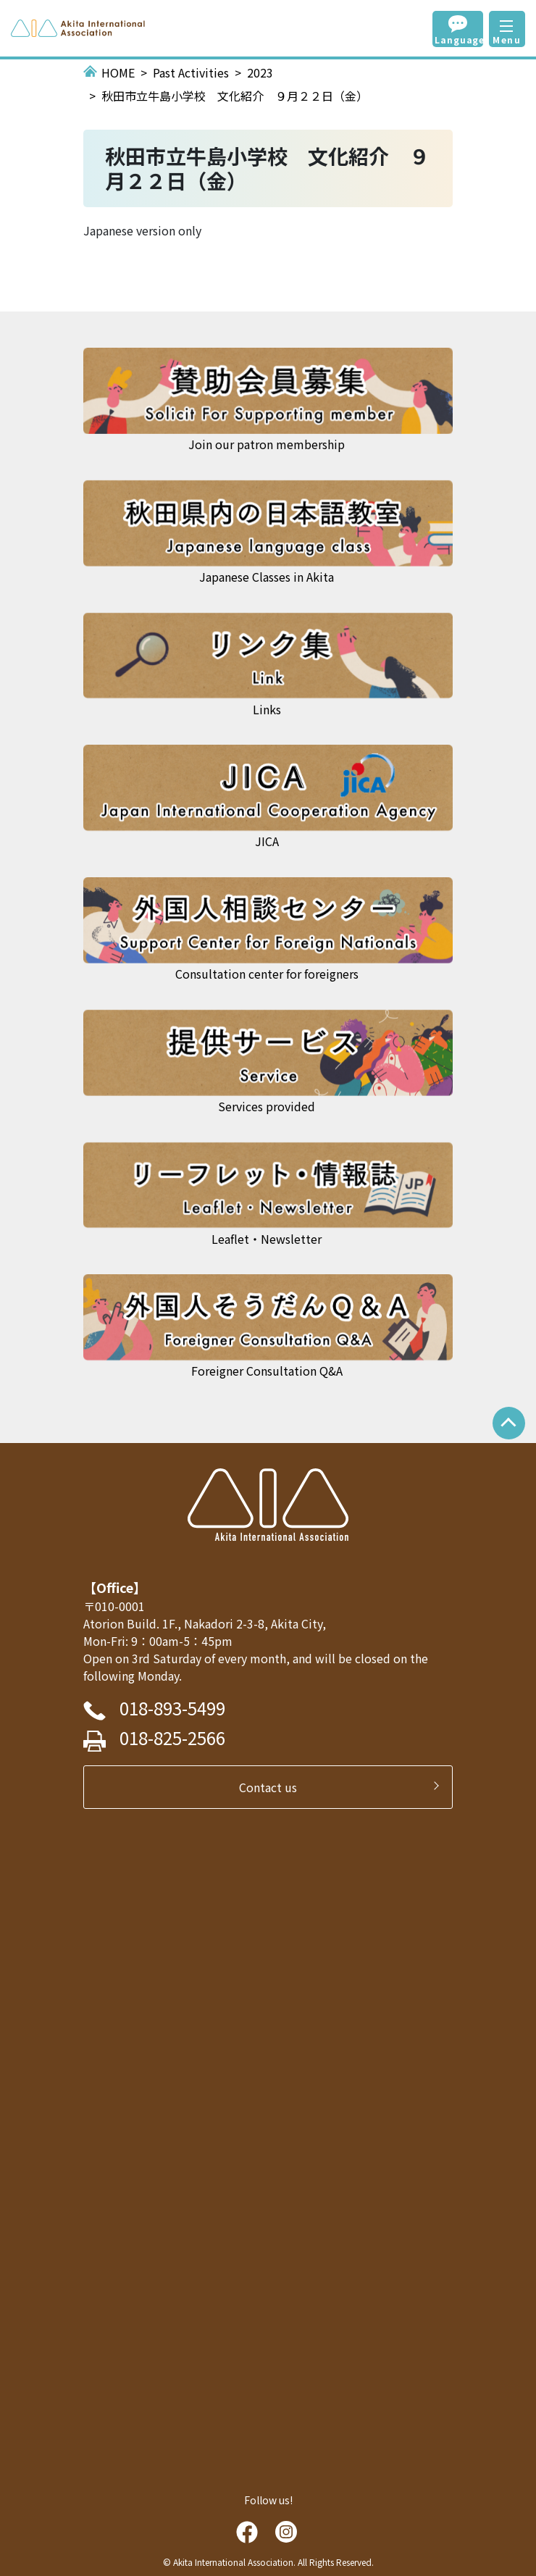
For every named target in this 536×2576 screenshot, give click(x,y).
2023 (260, 72)
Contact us (274, 1787)
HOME (118, 72)
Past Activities (191, 72)
